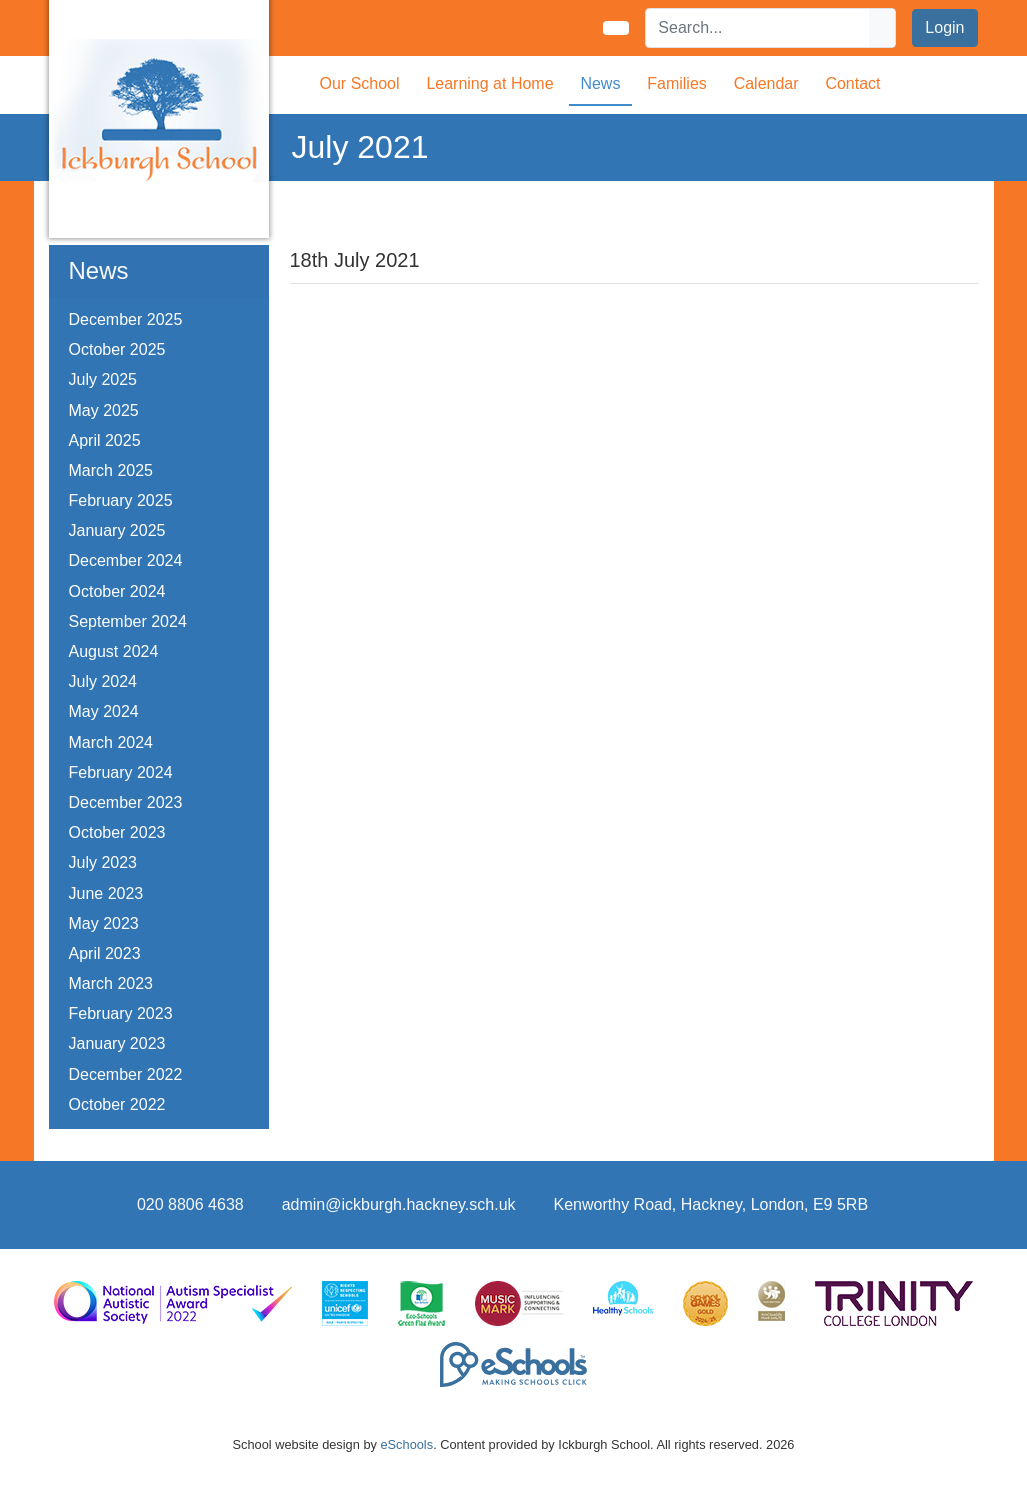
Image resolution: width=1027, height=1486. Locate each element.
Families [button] (677, 83)
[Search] (758, 28)
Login (944, 27)
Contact (852, 83)
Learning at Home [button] (489, 83)
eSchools (406, 1444)
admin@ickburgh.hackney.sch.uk (399, 1204)
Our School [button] (360, 83)
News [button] (600, 83)
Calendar (766, 83)
